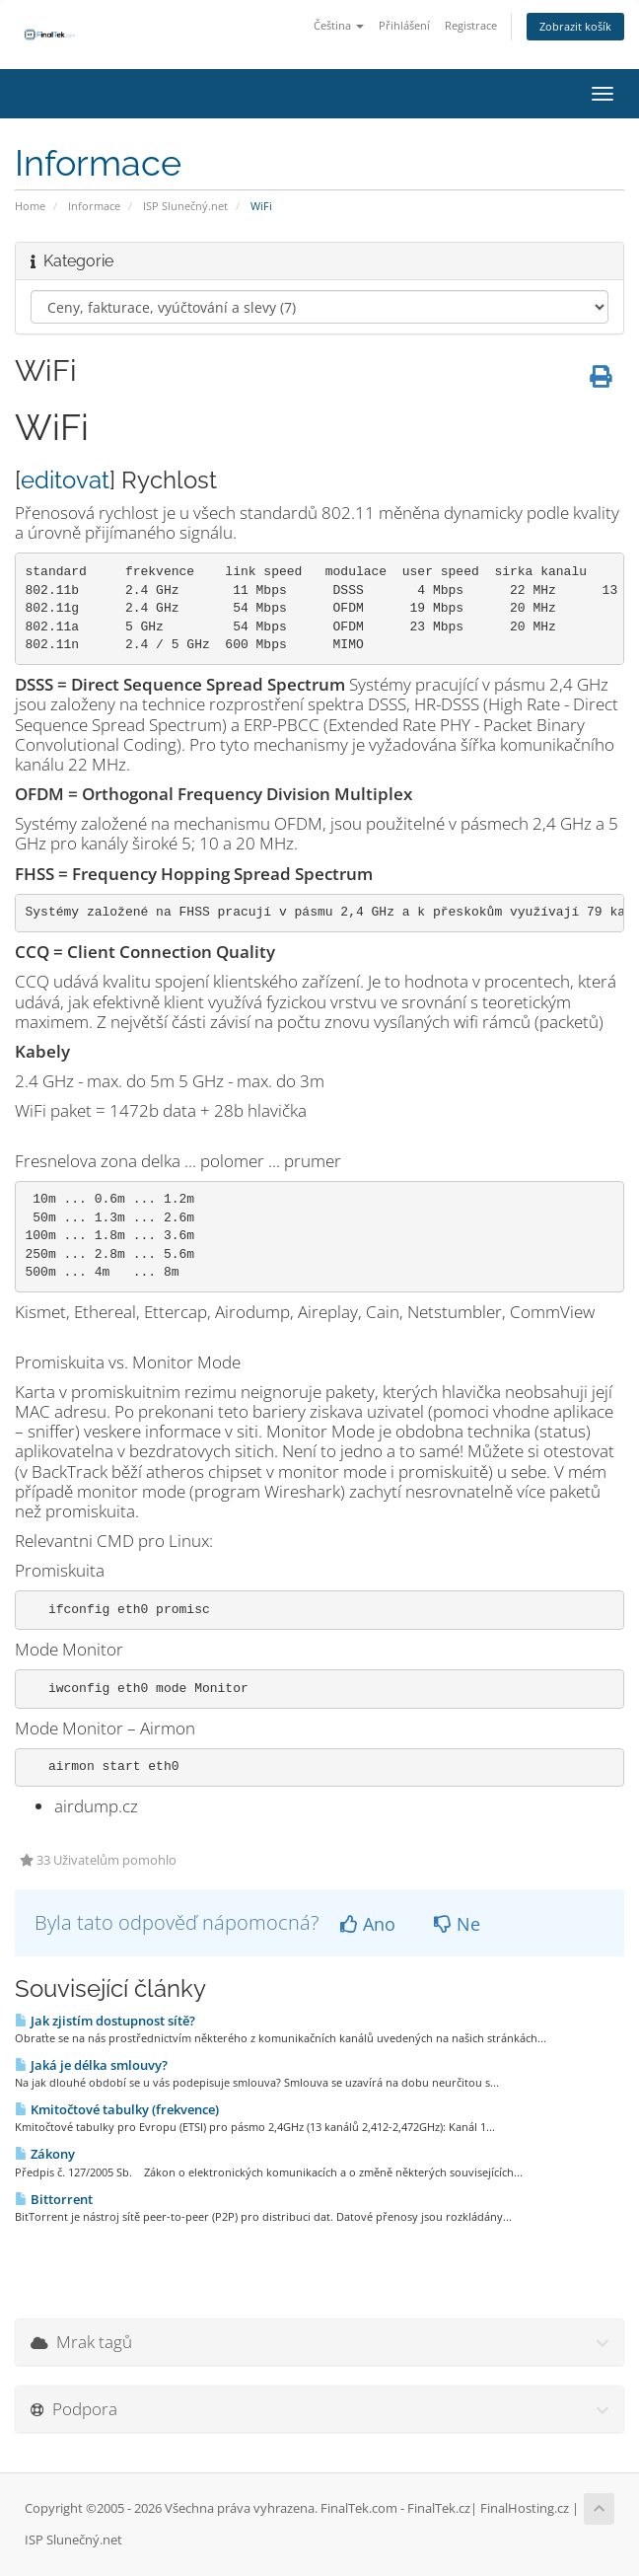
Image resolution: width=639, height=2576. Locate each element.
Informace (94, 205)
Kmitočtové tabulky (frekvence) (117, 2109)
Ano (367, 1924)
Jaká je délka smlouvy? (91, 2065)
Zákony (45, 2154)
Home (30, 205)
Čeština (339, 25)
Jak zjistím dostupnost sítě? (105, 2020)
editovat (65, 480)
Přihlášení (404, 25)
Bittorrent (54, 2199)
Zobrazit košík (575, 26)
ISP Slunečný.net (185, 205)
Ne (457, 1924)
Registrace (471, 25)
